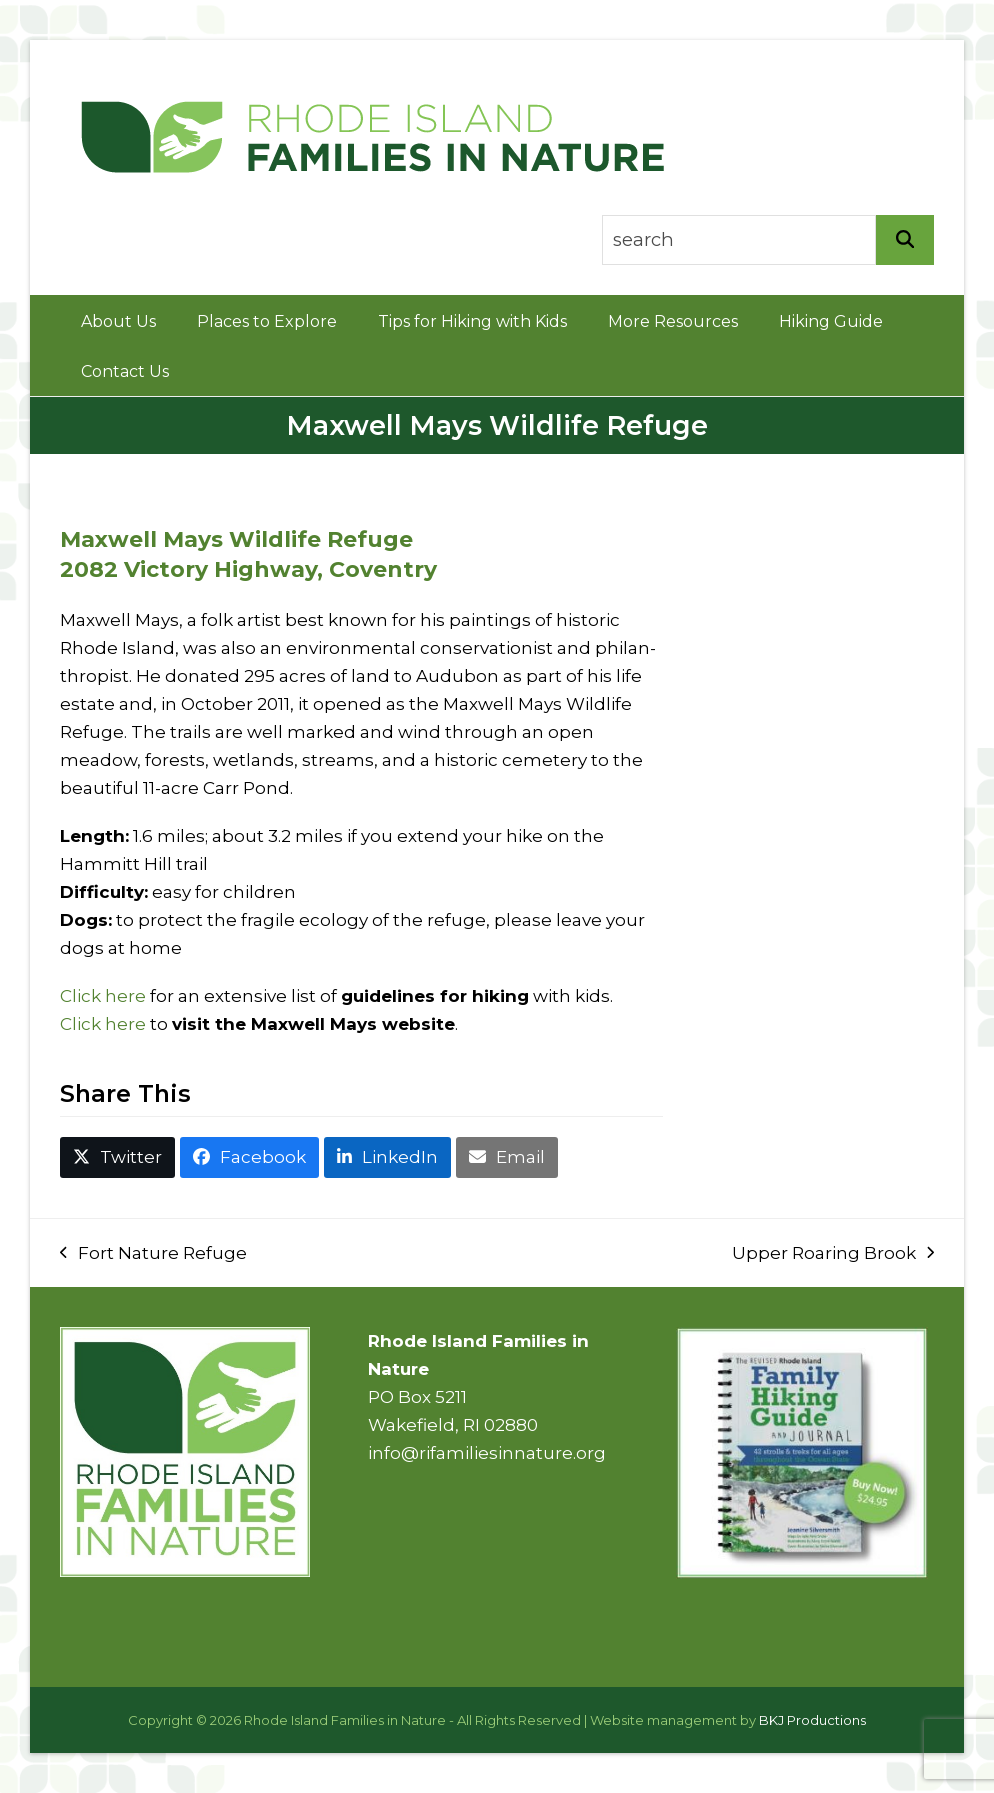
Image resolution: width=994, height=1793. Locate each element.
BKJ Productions (812, 1720)
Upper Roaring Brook (833, 1255)
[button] (117, 1157)
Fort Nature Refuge (153, 1255)
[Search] (905, 240)
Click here (103, 996)
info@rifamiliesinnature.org (487, 1453)
